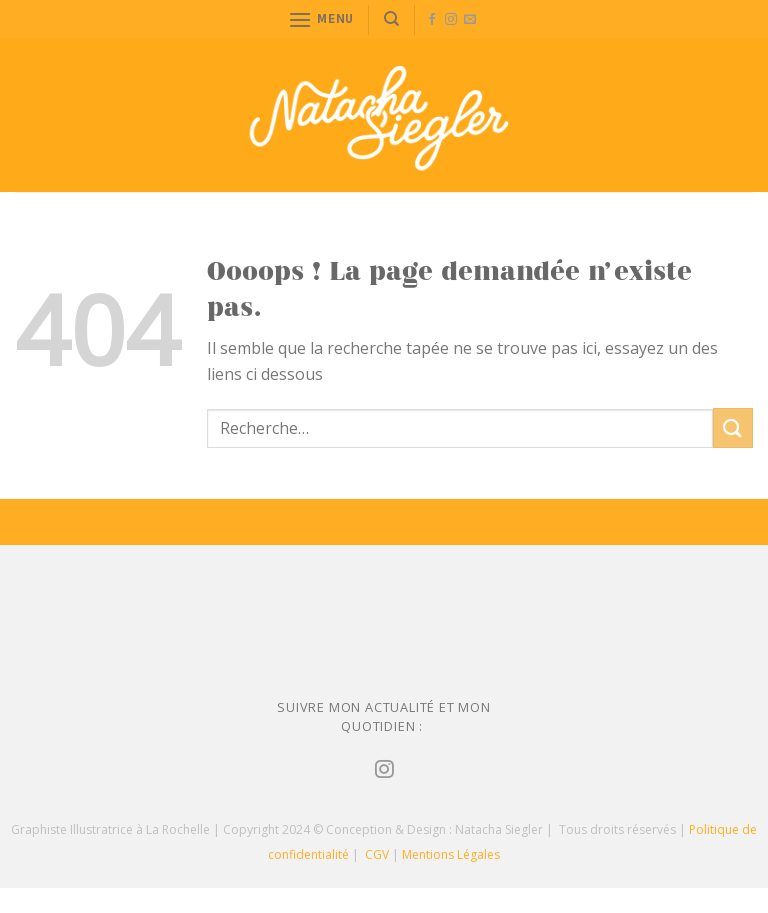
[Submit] (733, 427)
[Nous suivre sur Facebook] (432, 20)
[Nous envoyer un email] (470, 20)
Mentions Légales (451, 854)
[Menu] (321, 19)
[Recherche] (391, 19)
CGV (377, 854)
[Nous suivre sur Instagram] (451, 20)
